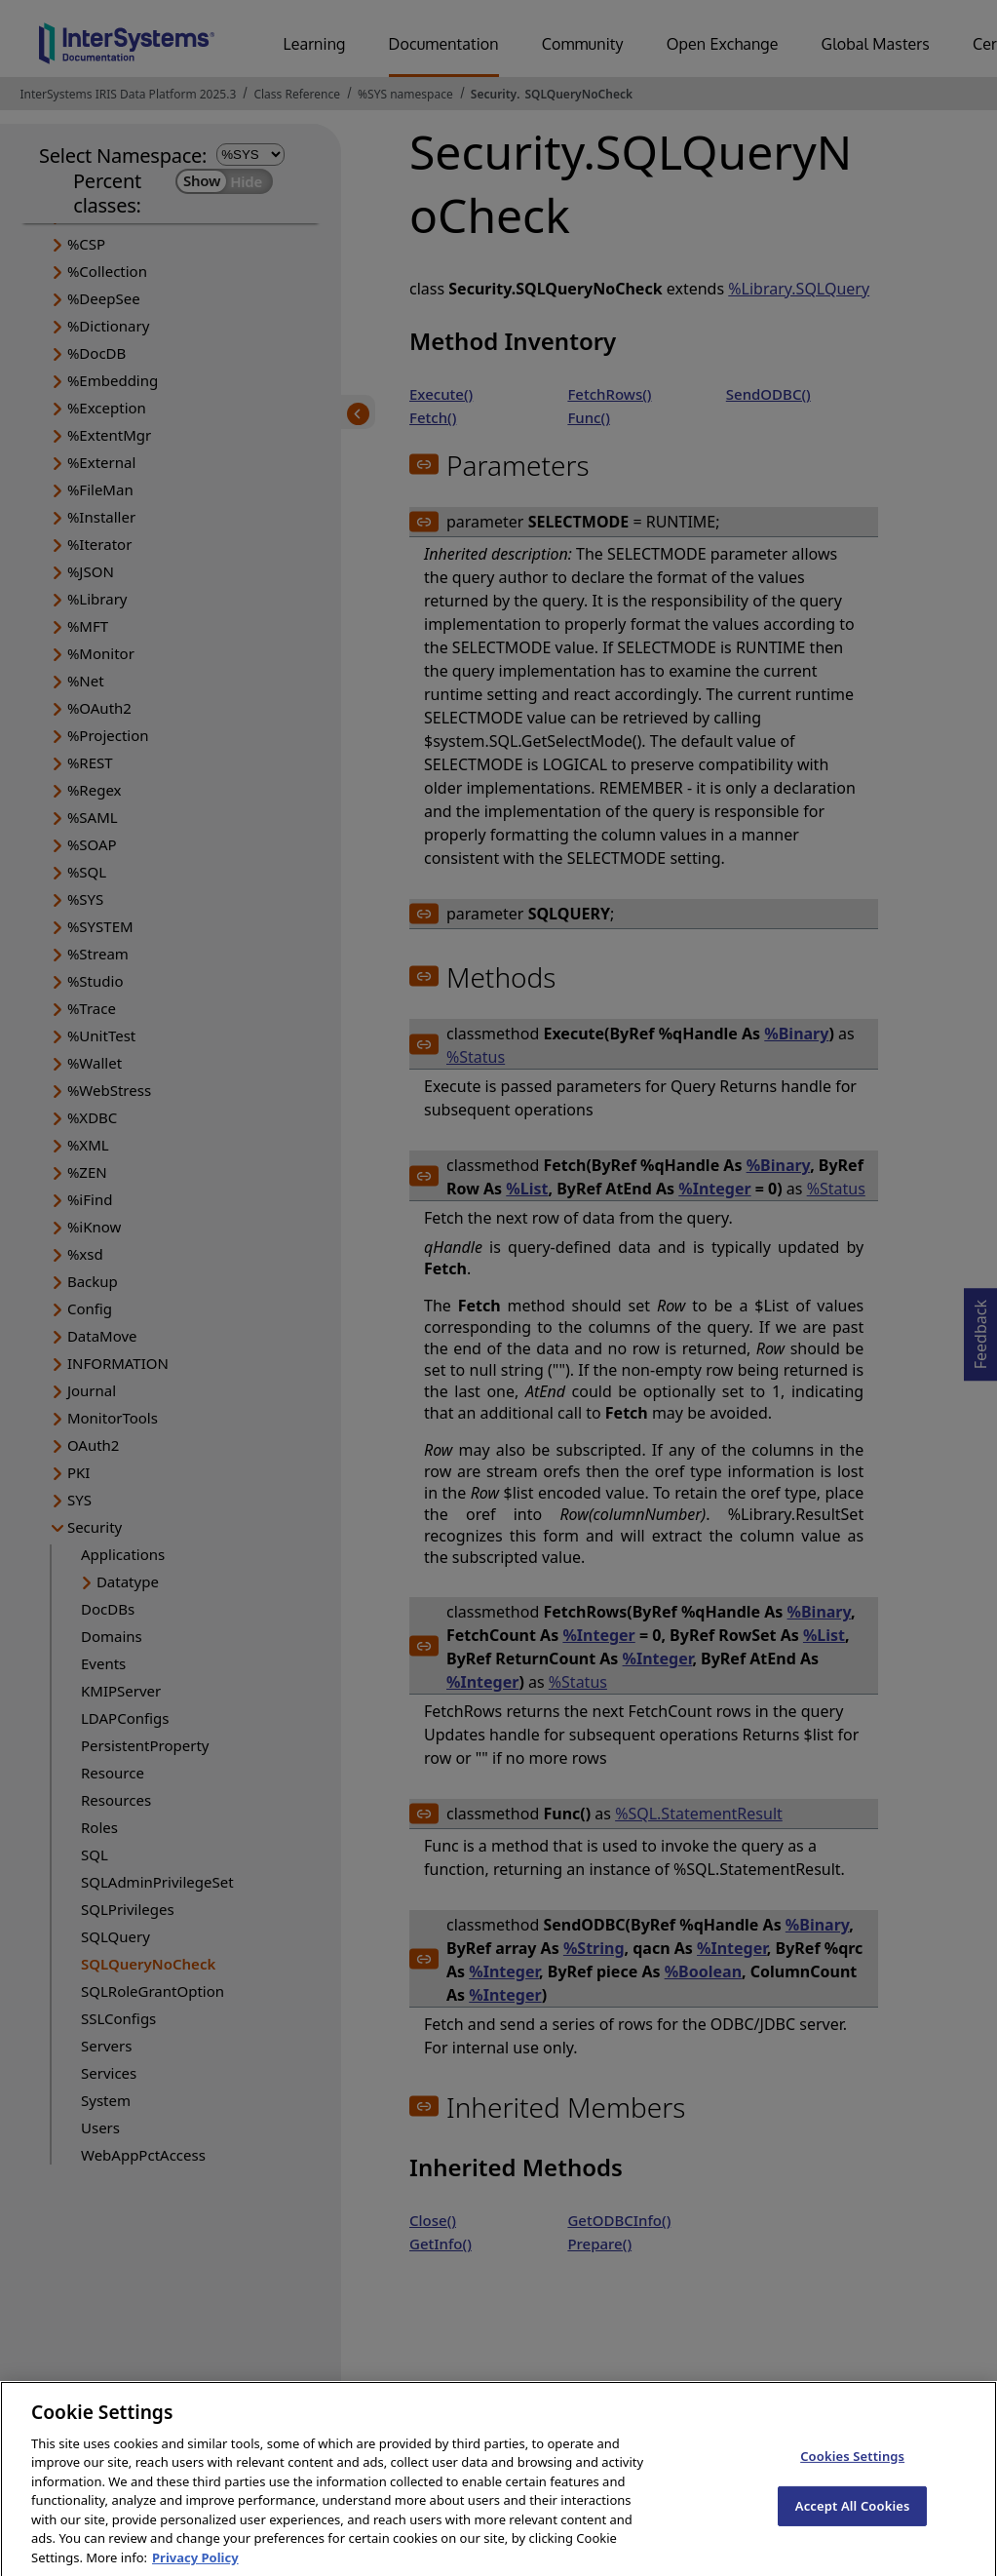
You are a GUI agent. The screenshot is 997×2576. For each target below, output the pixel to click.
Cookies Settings (852, 2471)
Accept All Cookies (852, 2521)
